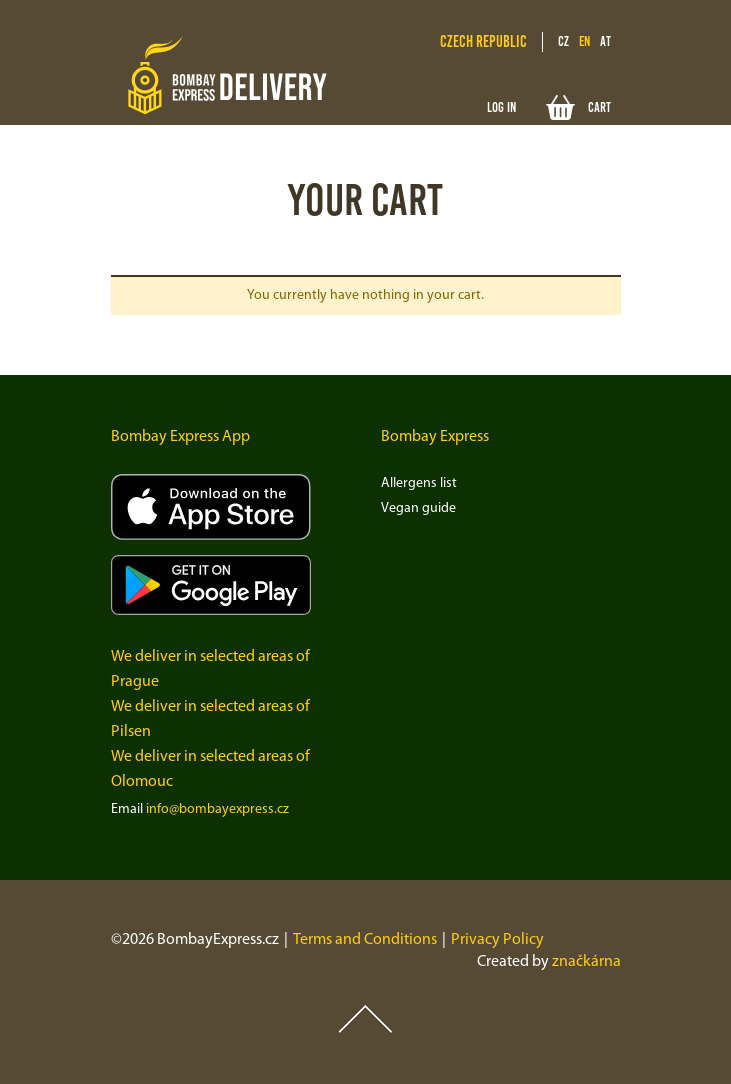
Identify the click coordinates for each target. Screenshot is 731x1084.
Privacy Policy (497, 940)
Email (127, 809)
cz (563, 41)
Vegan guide (418, 508)
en (584, 41)
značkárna (586, 962)
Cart (578, 107)
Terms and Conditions (365, 940)
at (605, 41)
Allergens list (419, 483)
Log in (501, 107)
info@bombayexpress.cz (217, 809)
